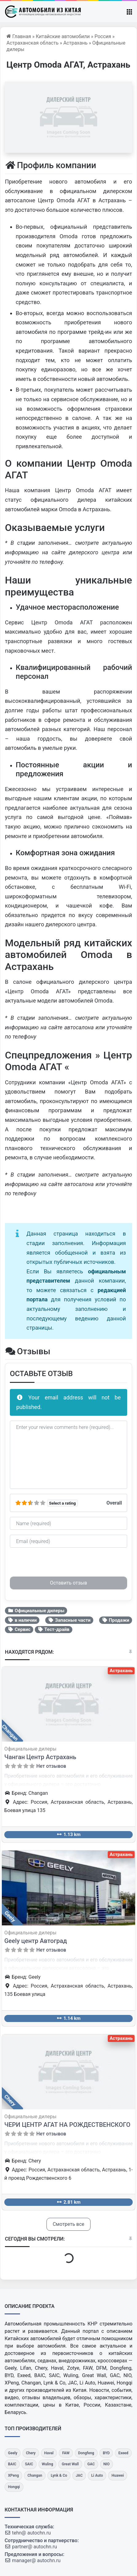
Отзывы (27, 1351)
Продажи (115, 1620)
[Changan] (35, 2475)
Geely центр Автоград (35, 1941)
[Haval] (49, 2453)
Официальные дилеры (36, 1610)
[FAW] (66, 2453)
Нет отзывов (51, 1766)
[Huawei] (117, 2475)
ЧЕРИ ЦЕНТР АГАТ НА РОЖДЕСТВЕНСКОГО (67, 2124)
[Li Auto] (97, 2475)
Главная (18, 36)
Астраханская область (32, 43)
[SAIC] (29, 2464)
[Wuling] (47, 2464)
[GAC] (91, 2464)
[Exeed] (123, 2453)
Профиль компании (50, 165)
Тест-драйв (54, 1629)
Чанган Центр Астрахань (40, 1757)
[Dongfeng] (86, 2453)
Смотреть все (68, 2224)
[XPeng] (13, 2475)
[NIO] (106, 2464)
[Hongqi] (14, 2487)
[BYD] (106, 2453)
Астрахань (75, 43)
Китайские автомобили (63, 36)
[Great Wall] (70, 2464)
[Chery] (30, 2453)
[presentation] (56, 1565)
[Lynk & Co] (59, 2475)
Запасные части (69, 1620)
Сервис (19, 1629)
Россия (103, 36)
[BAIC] (12, 2464)
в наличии (22, 1620)
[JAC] (79, 2475)
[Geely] (13, 2453)
